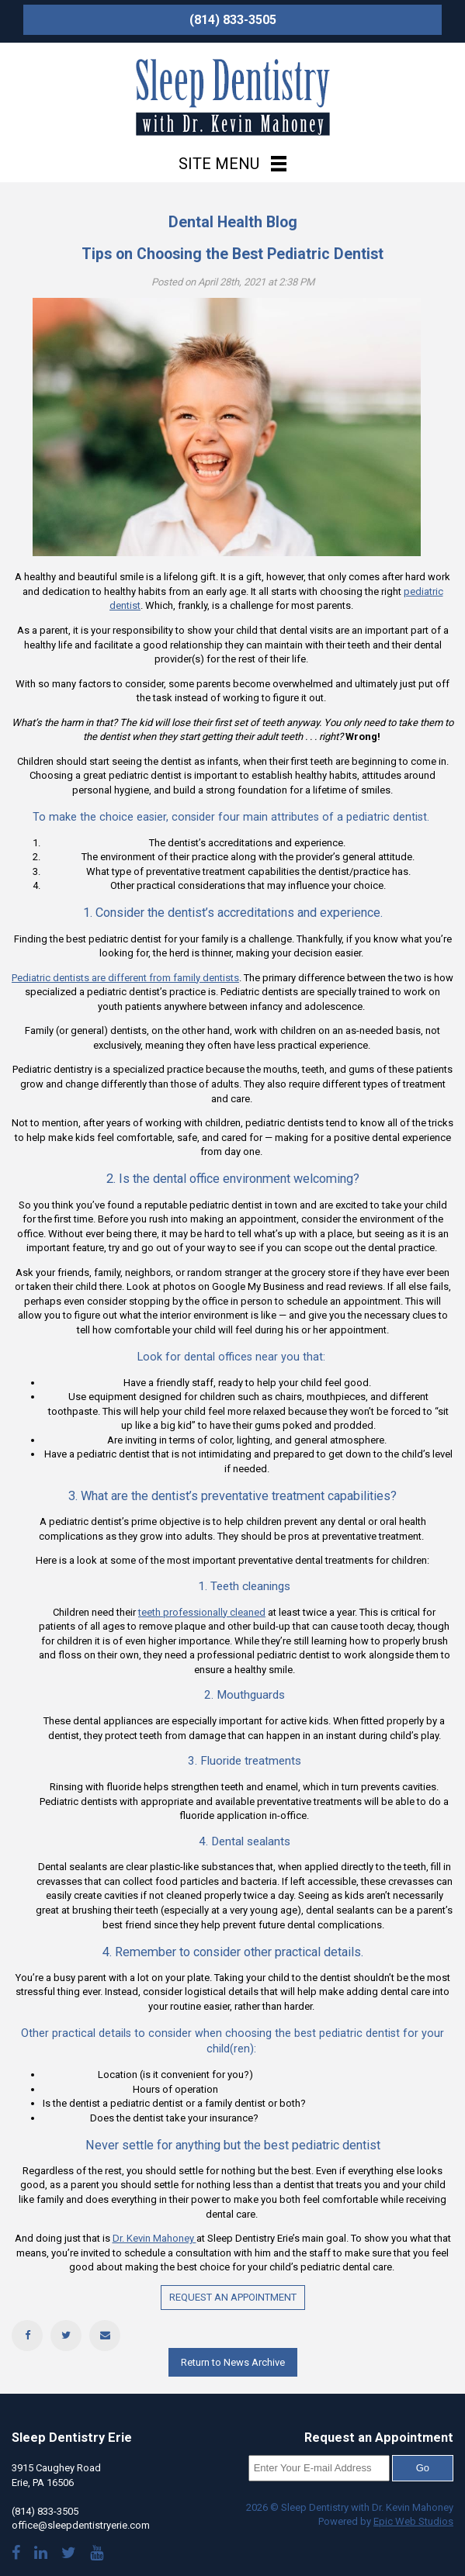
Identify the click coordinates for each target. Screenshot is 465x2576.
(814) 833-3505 (232, 19)
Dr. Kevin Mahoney (154, 2238)
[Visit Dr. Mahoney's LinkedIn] (40, 2554)
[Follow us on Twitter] (68, 2554)
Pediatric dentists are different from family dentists (125, 978)
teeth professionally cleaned (201, 1612)
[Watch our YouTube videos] (96, 2554)
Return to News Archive (233, 2362)
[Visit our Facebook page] (16, 2554)
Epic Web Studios (413, 2521)
